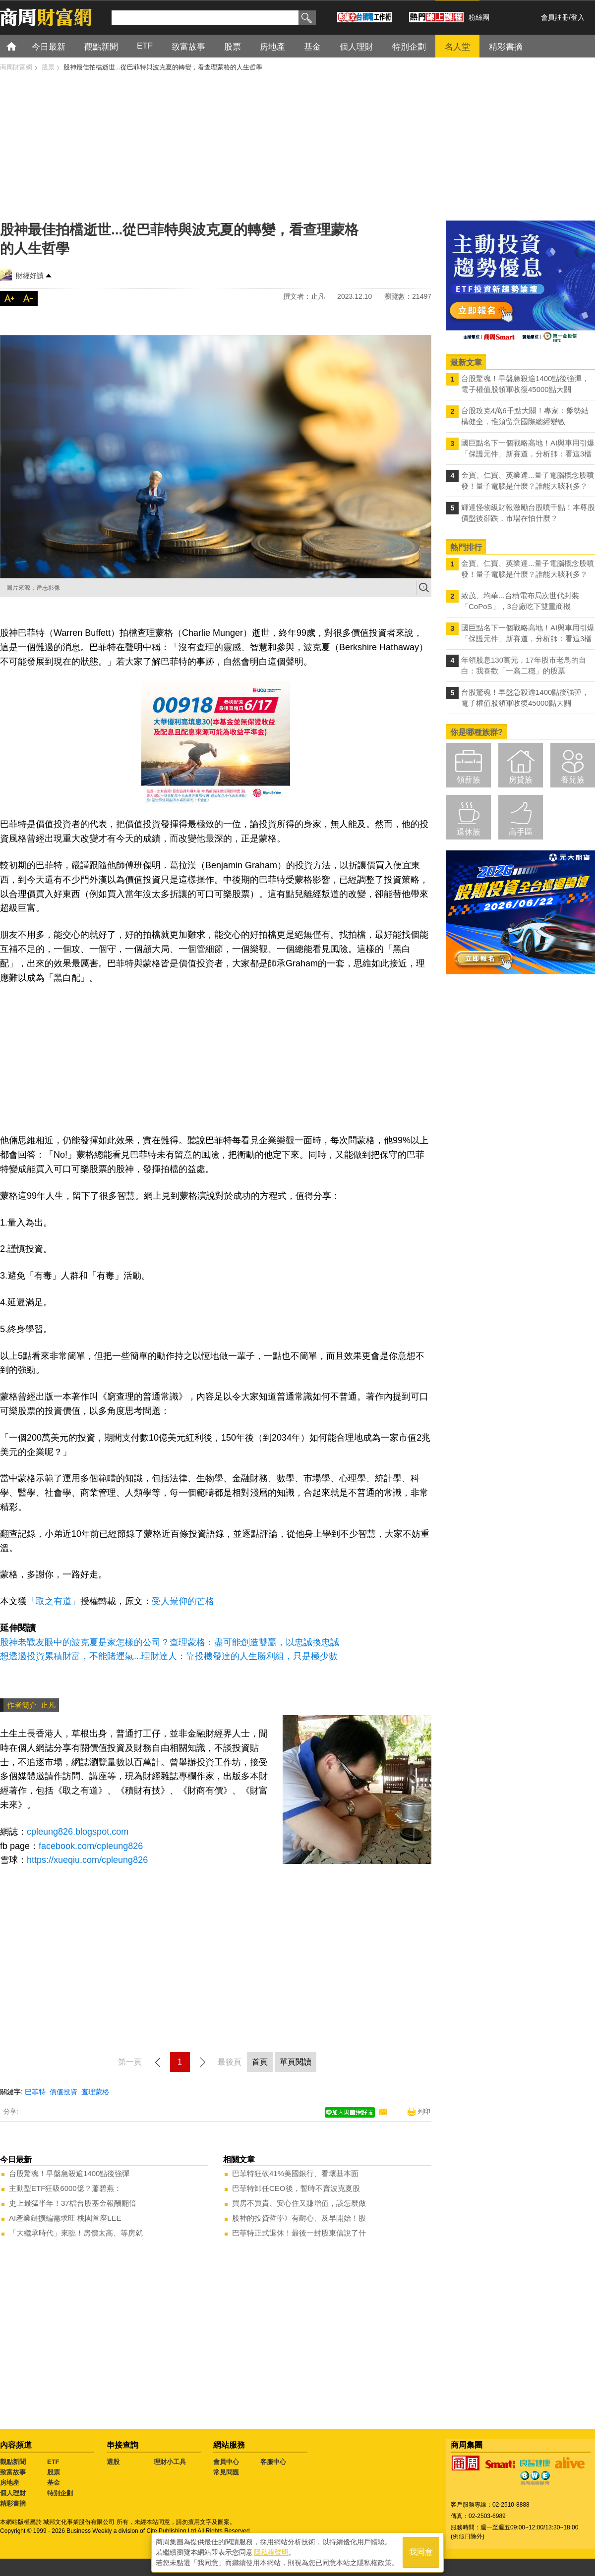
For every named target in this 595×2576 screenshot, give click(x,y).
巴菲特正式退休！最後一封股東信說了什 (299, 2233)
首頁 (20, 46)
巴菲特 (35, 2092)
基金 (53, 2482)
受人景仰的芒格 (183, 1601)
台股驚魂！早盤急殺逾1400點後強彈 (69, 2173)
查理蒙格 (95, 2092)
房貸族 (521, 780)
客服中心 (273, 2461)
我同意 (421, 2552)
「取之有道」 (53, 1601)
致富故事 (13, 2472)
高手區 (521, 832)
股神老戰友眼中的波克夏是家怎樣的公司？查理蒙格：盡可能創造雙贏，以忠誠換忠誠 (169, 1642)
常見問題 (226, 2472)
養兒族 (573, 780)
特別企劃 (60, 2493)
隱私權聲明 (271, 2552)
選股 (113, 2461)
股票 (53, 2472)
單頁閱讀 (295, 2062)
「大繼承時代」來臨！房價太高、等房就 (76, 2233)
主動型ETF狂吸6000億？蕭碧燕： (65, 2188)
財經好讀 (30, 276)
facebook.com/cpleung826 (91, 1846)
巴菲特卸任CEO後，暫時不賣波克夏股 (296, 2188)
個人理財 (13, 2493)
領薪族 (468, 780)
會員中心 (226, 2461)
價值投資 (63, 2092)
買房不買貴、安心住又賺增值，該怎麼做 (299, 2203)
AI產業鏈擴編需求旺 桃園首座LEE (65, 2218)
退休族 (468, 832)
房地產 (9, 2482)
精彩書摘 (13, 2503)
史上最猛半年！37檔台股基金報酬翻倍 (72, 2203)
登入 (578, 17)
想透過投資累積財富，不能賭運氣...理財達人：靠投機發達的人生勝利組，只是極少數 (169, 1656)
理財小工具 (170, 2461)
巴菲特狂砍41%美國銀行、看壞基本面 (295, 2173)
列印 (423, 2111)
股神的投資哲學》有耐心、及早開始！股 (299, 2218)
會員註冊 (555, 17)
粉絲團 (479, 17)
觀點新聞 (13, 2461)
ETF (53, 2461)
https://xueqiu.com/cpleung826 (87, 1860)
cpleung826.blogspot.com (77, 1832)
